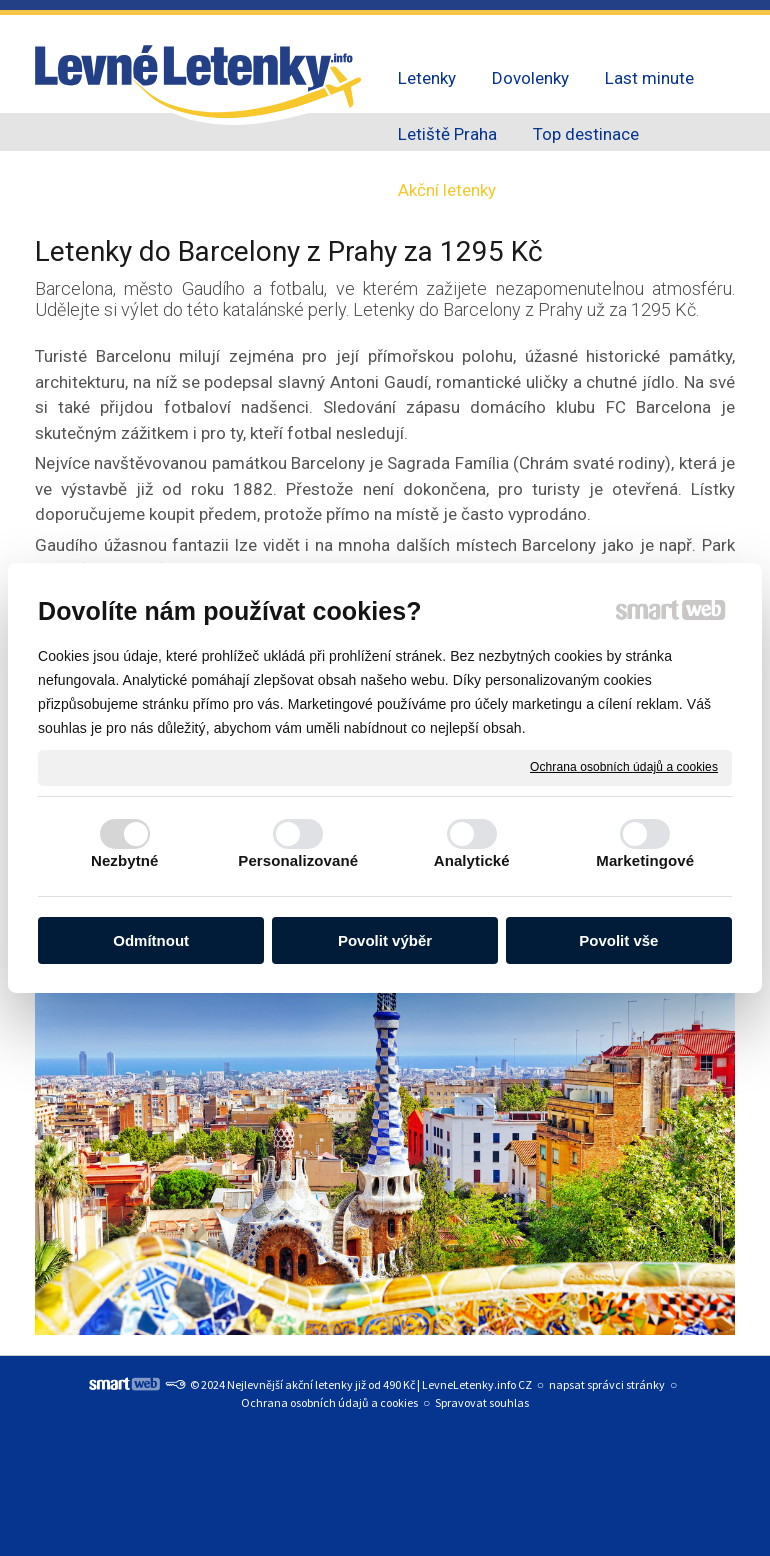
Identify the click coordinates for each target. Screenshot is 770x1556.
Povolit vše (618, 940)
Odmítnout (151, 940)
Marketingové (645, 860)
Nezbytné (124, 860)
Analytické (472, 860)
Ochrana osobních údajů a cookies (624, 767)
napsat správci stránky (607, 1384)
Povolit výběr (385, 940)
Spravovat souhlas (482, 1402)
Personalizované (298, 860)
